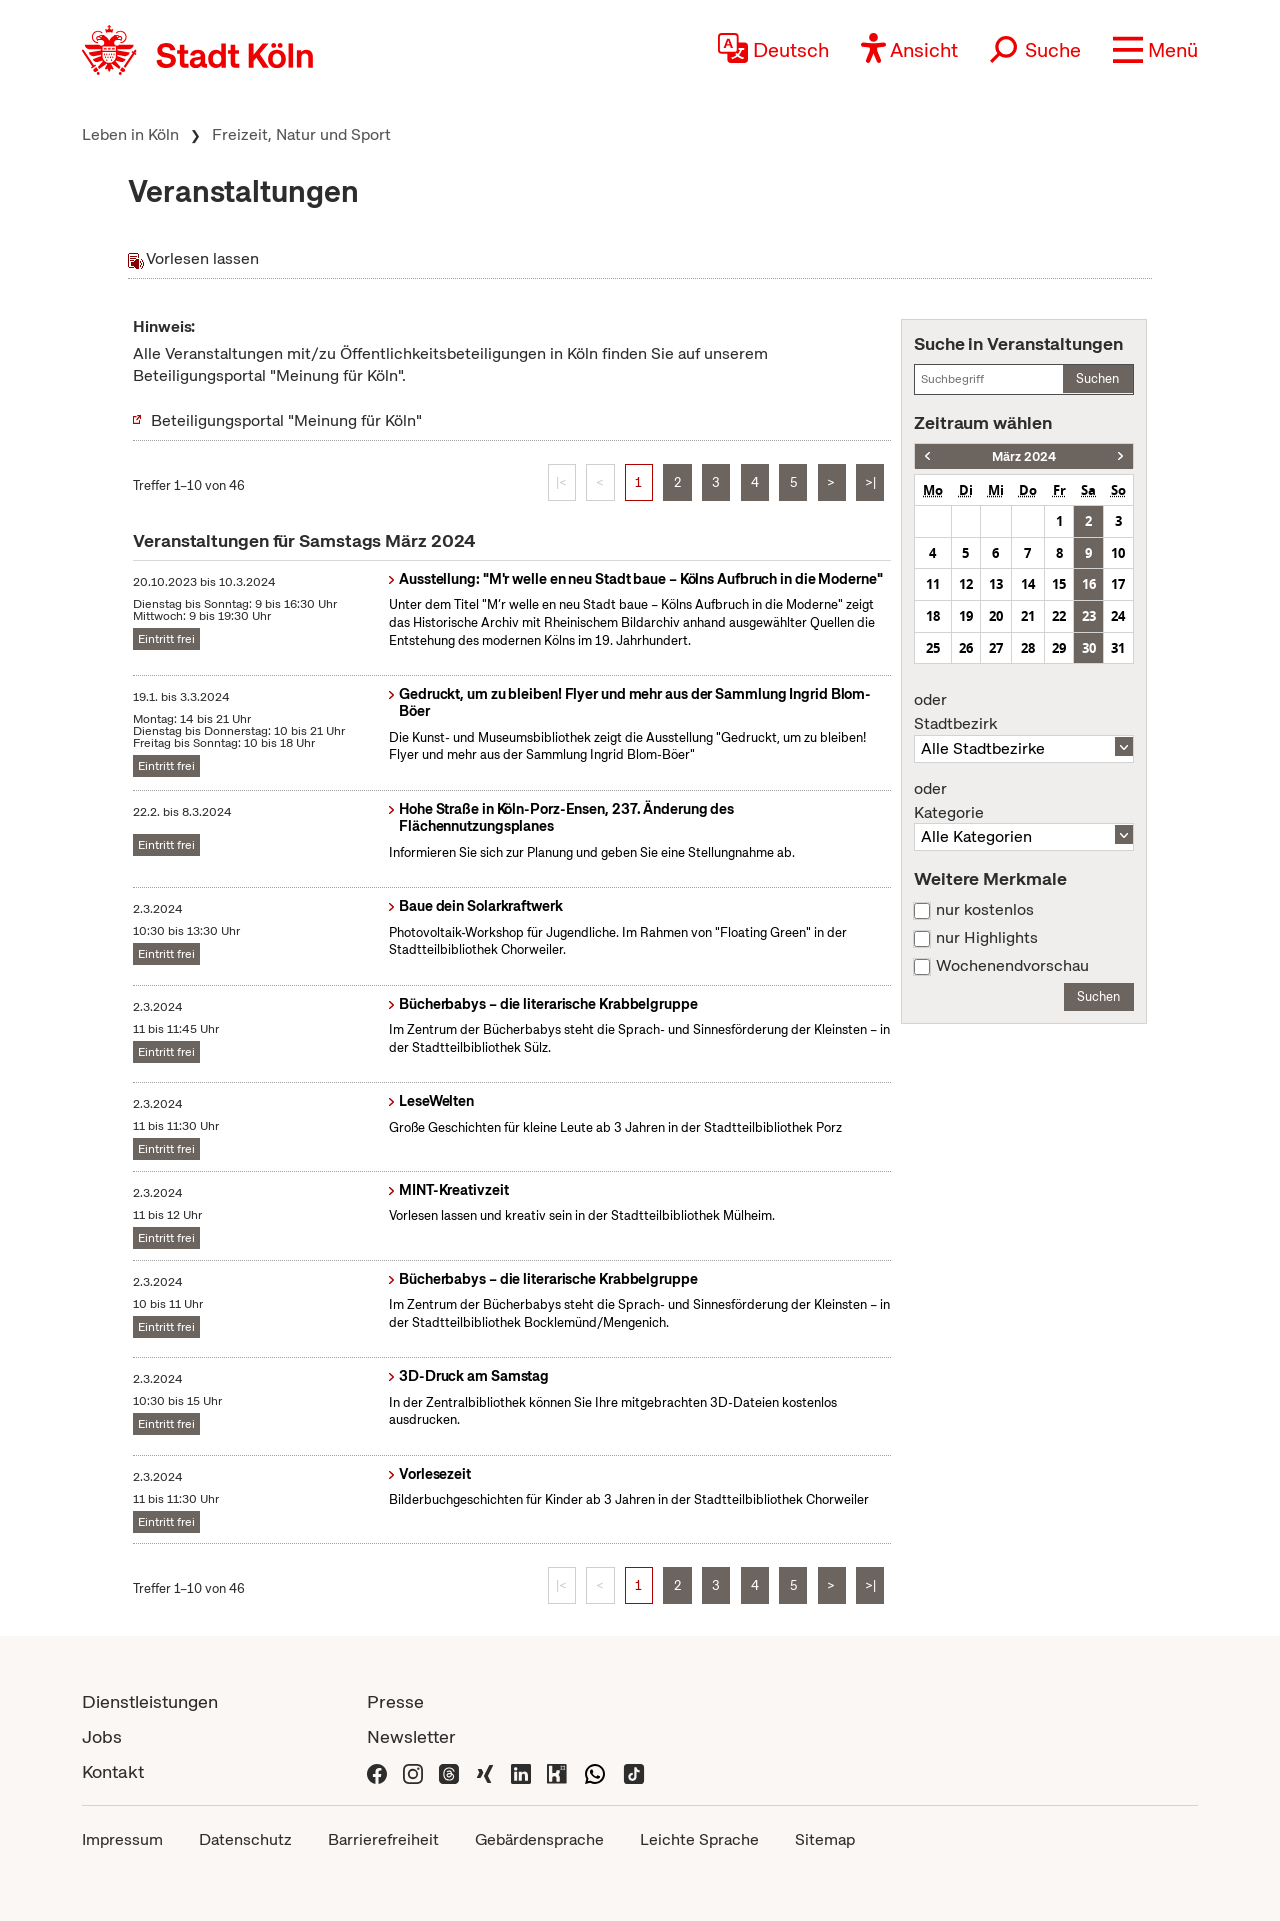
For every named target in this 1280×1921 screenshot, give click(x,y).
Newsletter (411, 1736)
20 (996, 616)
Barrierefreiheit (383, 1839)
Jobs (102, 1736)
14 (1028, 584)
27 (996, 648)
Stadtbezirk (1024, 712)
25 (933, 648)
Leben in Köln (130, 134)
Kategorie (1024, 801)
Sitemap (825, 1839)
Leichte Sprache (699, 1839)
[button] (1155, 50)
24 (1118, 616)
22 (1059, 616)
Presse (395, 1701)
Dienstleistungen (150, 1701)
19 (966, 616)
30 (1089, 648)
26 (966, 648)
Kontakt (113, 1771)
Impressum (122, 1839)
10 (1118, 553)
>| (870, 482)
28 (1028, 648)
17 (1118, 584)
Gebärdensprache (539, 1839)
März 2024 (1024, 456)
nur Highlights (987, 938)
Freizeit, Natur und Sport (301, 134)
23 (1089, 616)
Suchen (1097, 378)
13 (996, 584)
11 (933, 584)
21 (1028, 616)
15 (1059, 584)
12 (966, 584)
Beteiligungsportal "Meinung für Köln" (286, 420)
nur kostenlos (985, 910)
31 (1118, 648)
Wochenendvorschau (1012, 966)
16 (1089, 584)
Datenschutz (245, 1839)
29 (1059, 648)
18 (933, 616)
